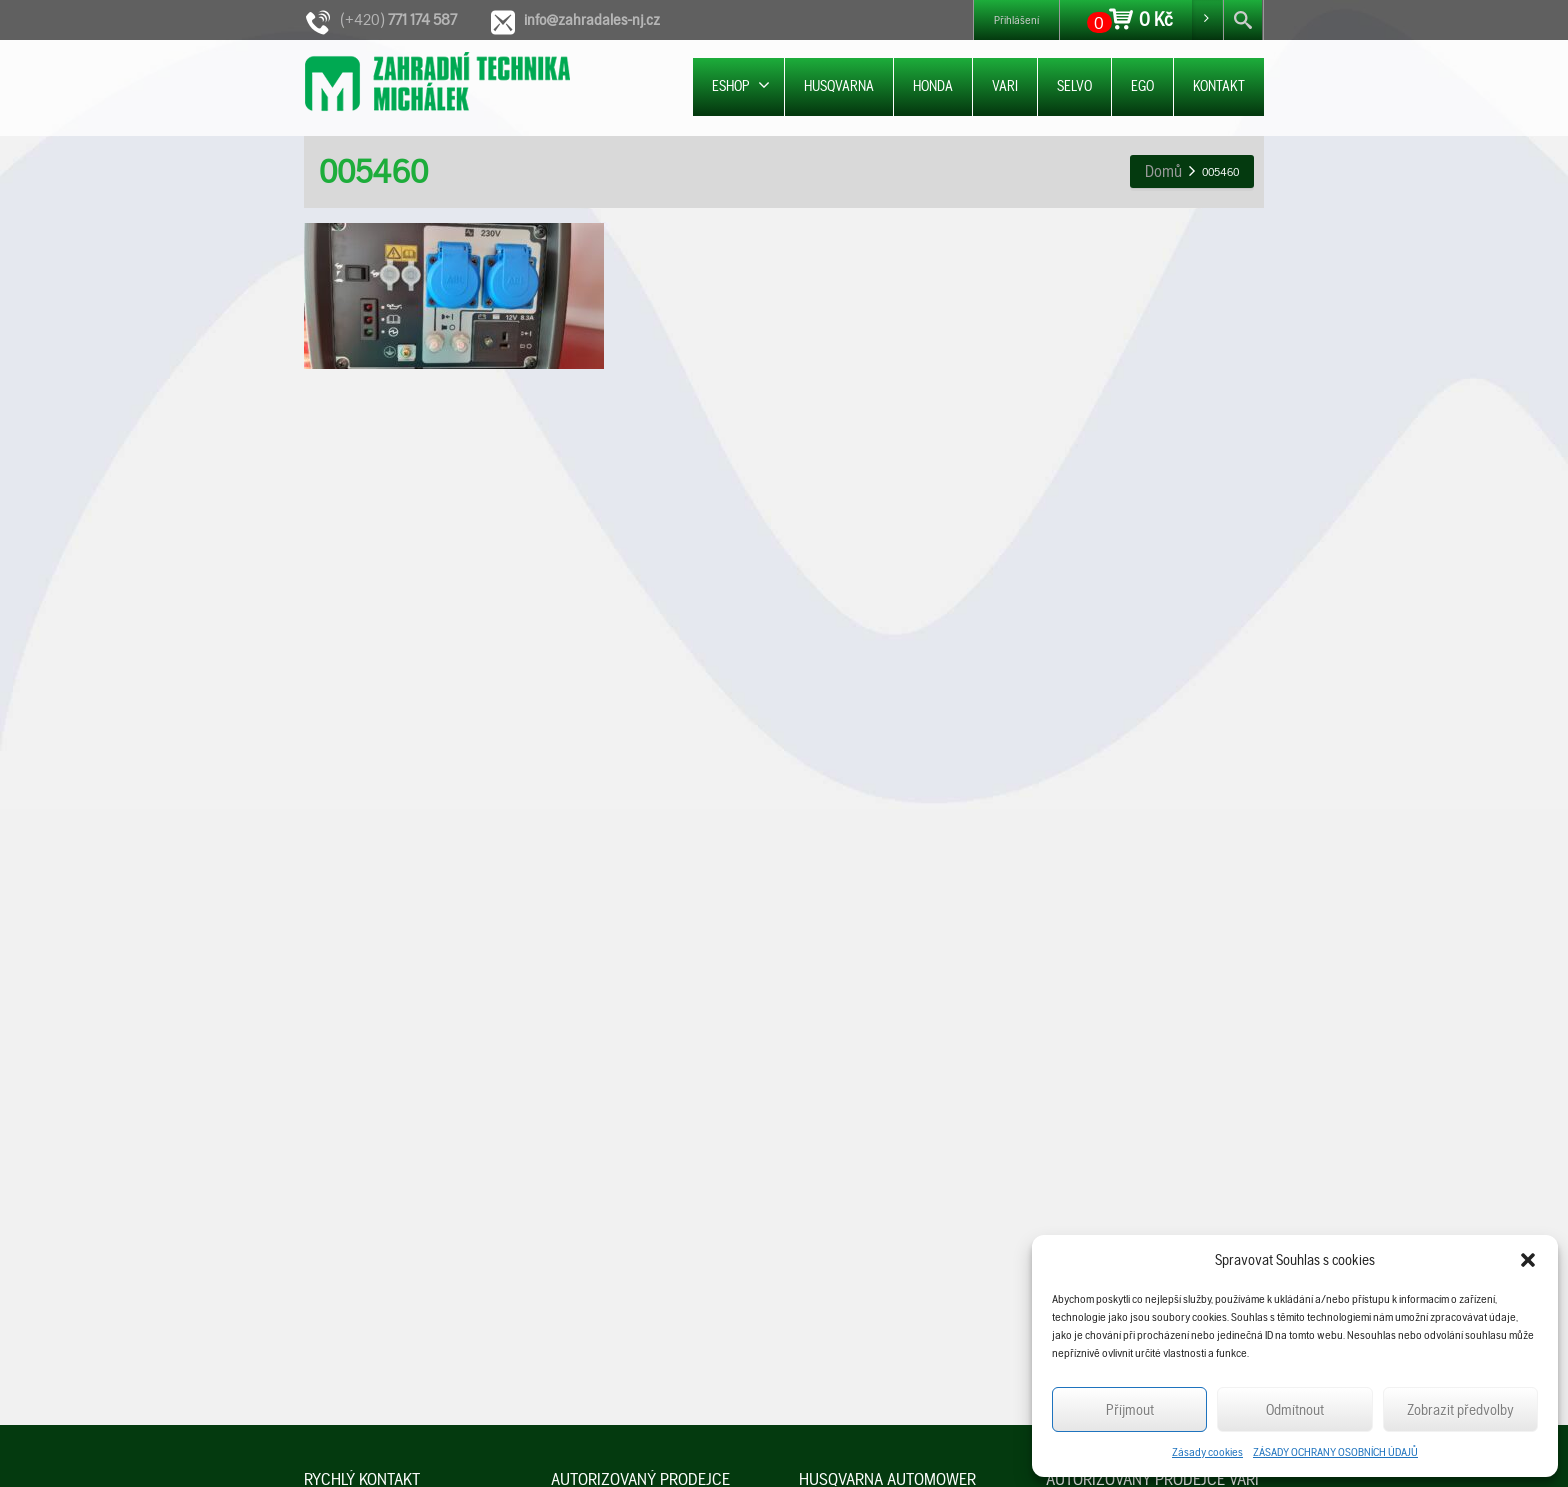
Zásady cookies (1207, 1452)
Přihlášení (1016, 20)
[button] (1528, 1260)
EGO (1142, 86)
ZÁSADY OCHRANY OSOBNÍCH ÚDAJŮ (1335, 1452)
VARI (1005, 86)
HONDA (933, 86)
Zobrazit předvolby (1460, 1410)
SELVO (1074, 86)
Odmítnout (1295, 1410)
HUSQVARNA (839, 86)
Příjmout (1130, 1410)
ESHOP (741, 85)
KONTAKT (1219, 86)
